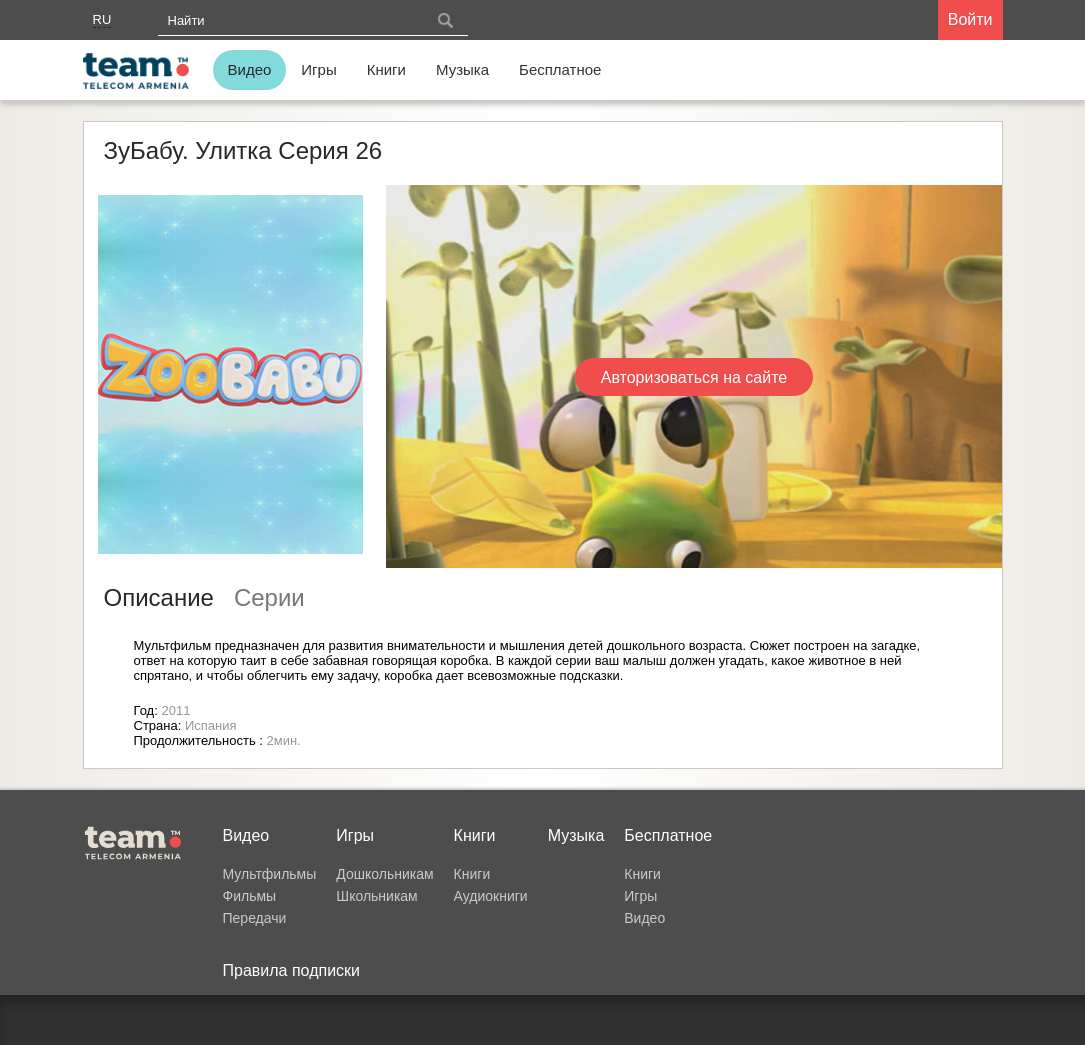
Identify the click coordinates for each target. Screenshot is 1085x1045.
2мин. (284, 740)
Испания (211, 725)
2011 (175, 710)
